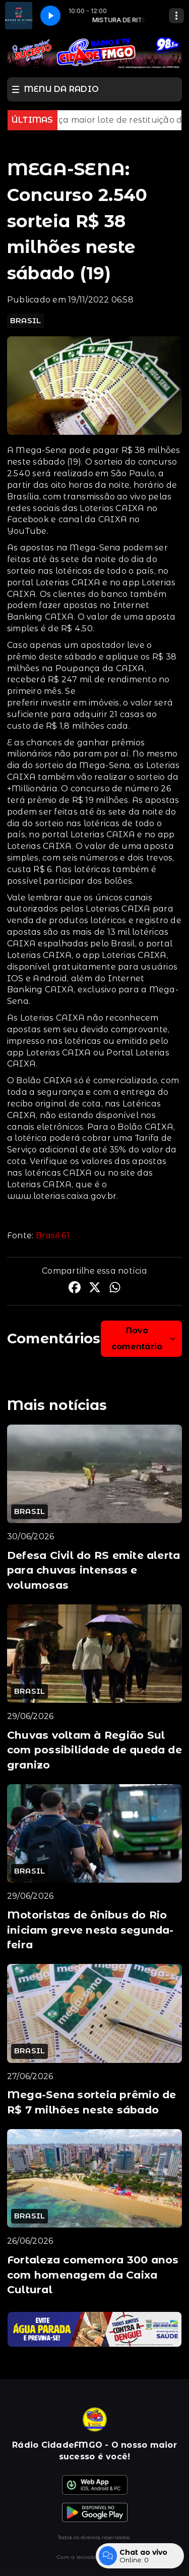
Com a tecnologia (94, 2557)
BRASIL (25, 320)
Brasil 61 (53, 1235)
